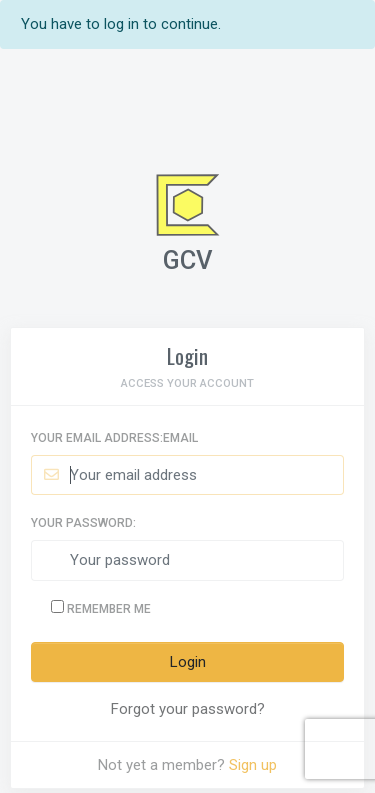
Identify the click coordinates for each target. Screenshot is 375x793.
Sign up (253, 765)
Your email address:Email (114, 438)
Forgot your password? (188, 709)
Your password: (83, 523)
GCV (188, 260)
